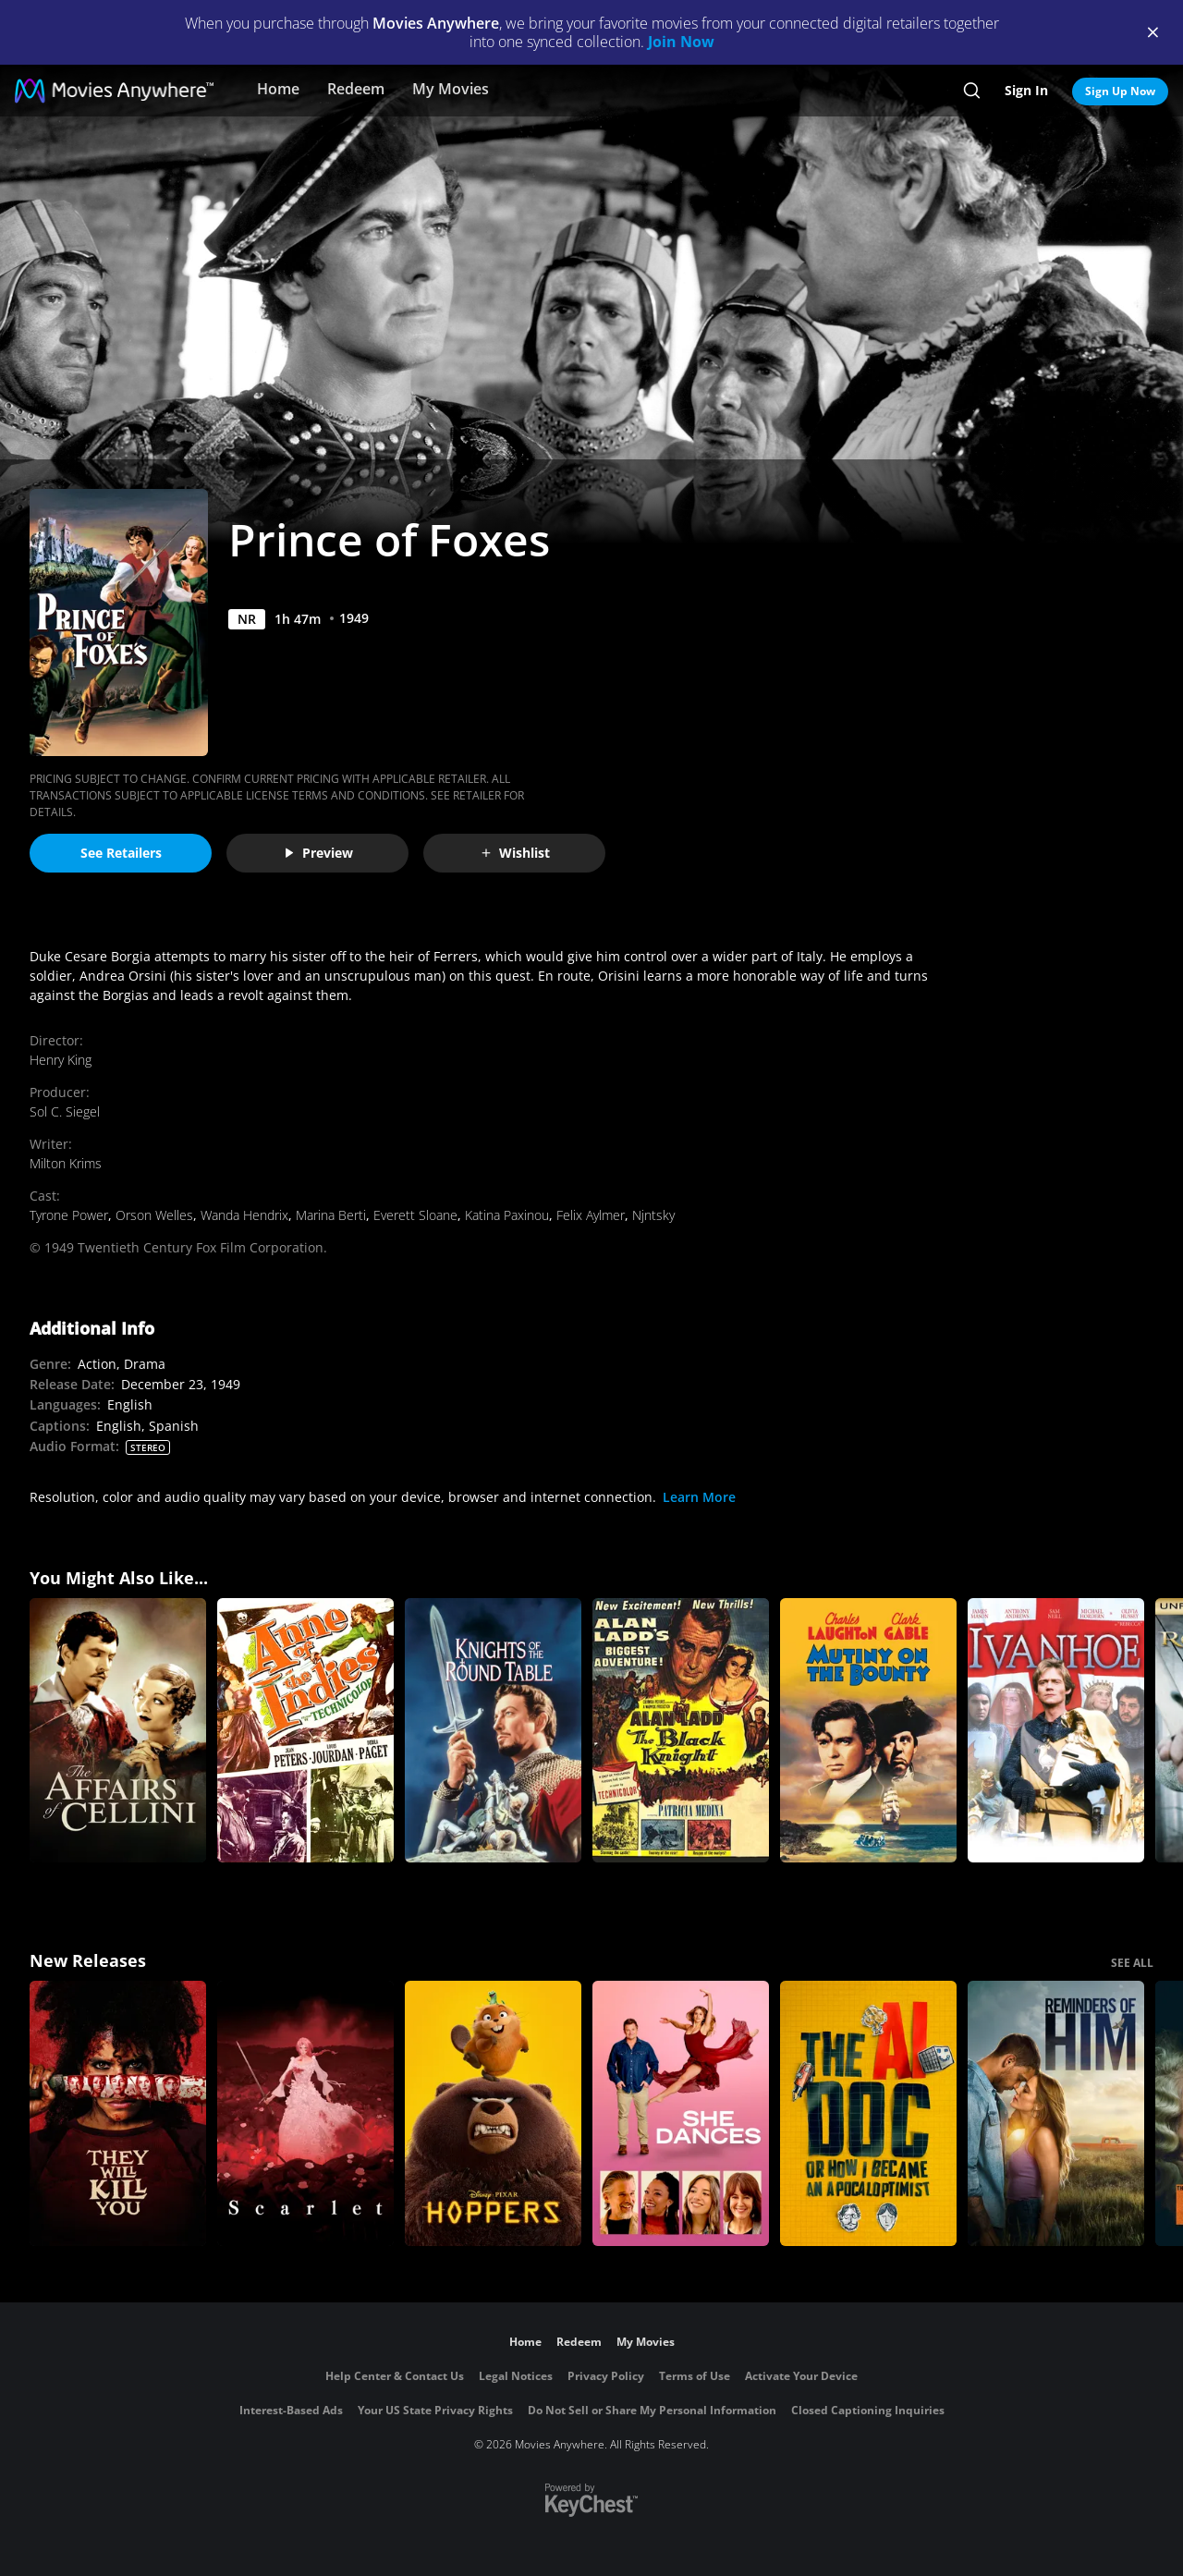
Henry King (60, 1059)
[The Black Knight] (680, 1730)
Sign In (1026, 90)
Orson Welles (154, 1215)
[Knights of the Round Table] (493, 1730)
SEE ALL (1132, 1963)
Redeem (355, 89)
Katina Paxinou (507, 1215)
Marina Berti (331, 1215)
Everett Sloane (415, 1215)
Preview (318, 852)
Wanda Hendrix (244, 1215)
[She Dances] (680, 2113)
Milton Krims (66, 1163)
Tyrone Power (69, 1215)
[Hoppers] (493, 2113)
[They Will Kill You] (118, 2113)
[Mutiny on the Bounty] (868, 1730)
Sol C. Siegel (65, 1111)
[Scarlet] (305, 2113)
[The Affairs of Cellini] (118, 1730)
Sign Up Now (1120, 91)
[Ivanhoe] (1056, 1730)
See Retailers (121, 852)
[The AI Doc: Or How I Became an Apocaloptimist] (868, 2113)
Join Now (681, 41)
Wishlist (515, 852)
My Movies (450, 89)
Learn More (699, 1497)
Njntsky (653, 1215)
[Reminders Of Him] (1056, 2113)
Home (278, 89)
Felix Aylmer (590, 1215)
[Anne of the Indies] (305, 1730)
